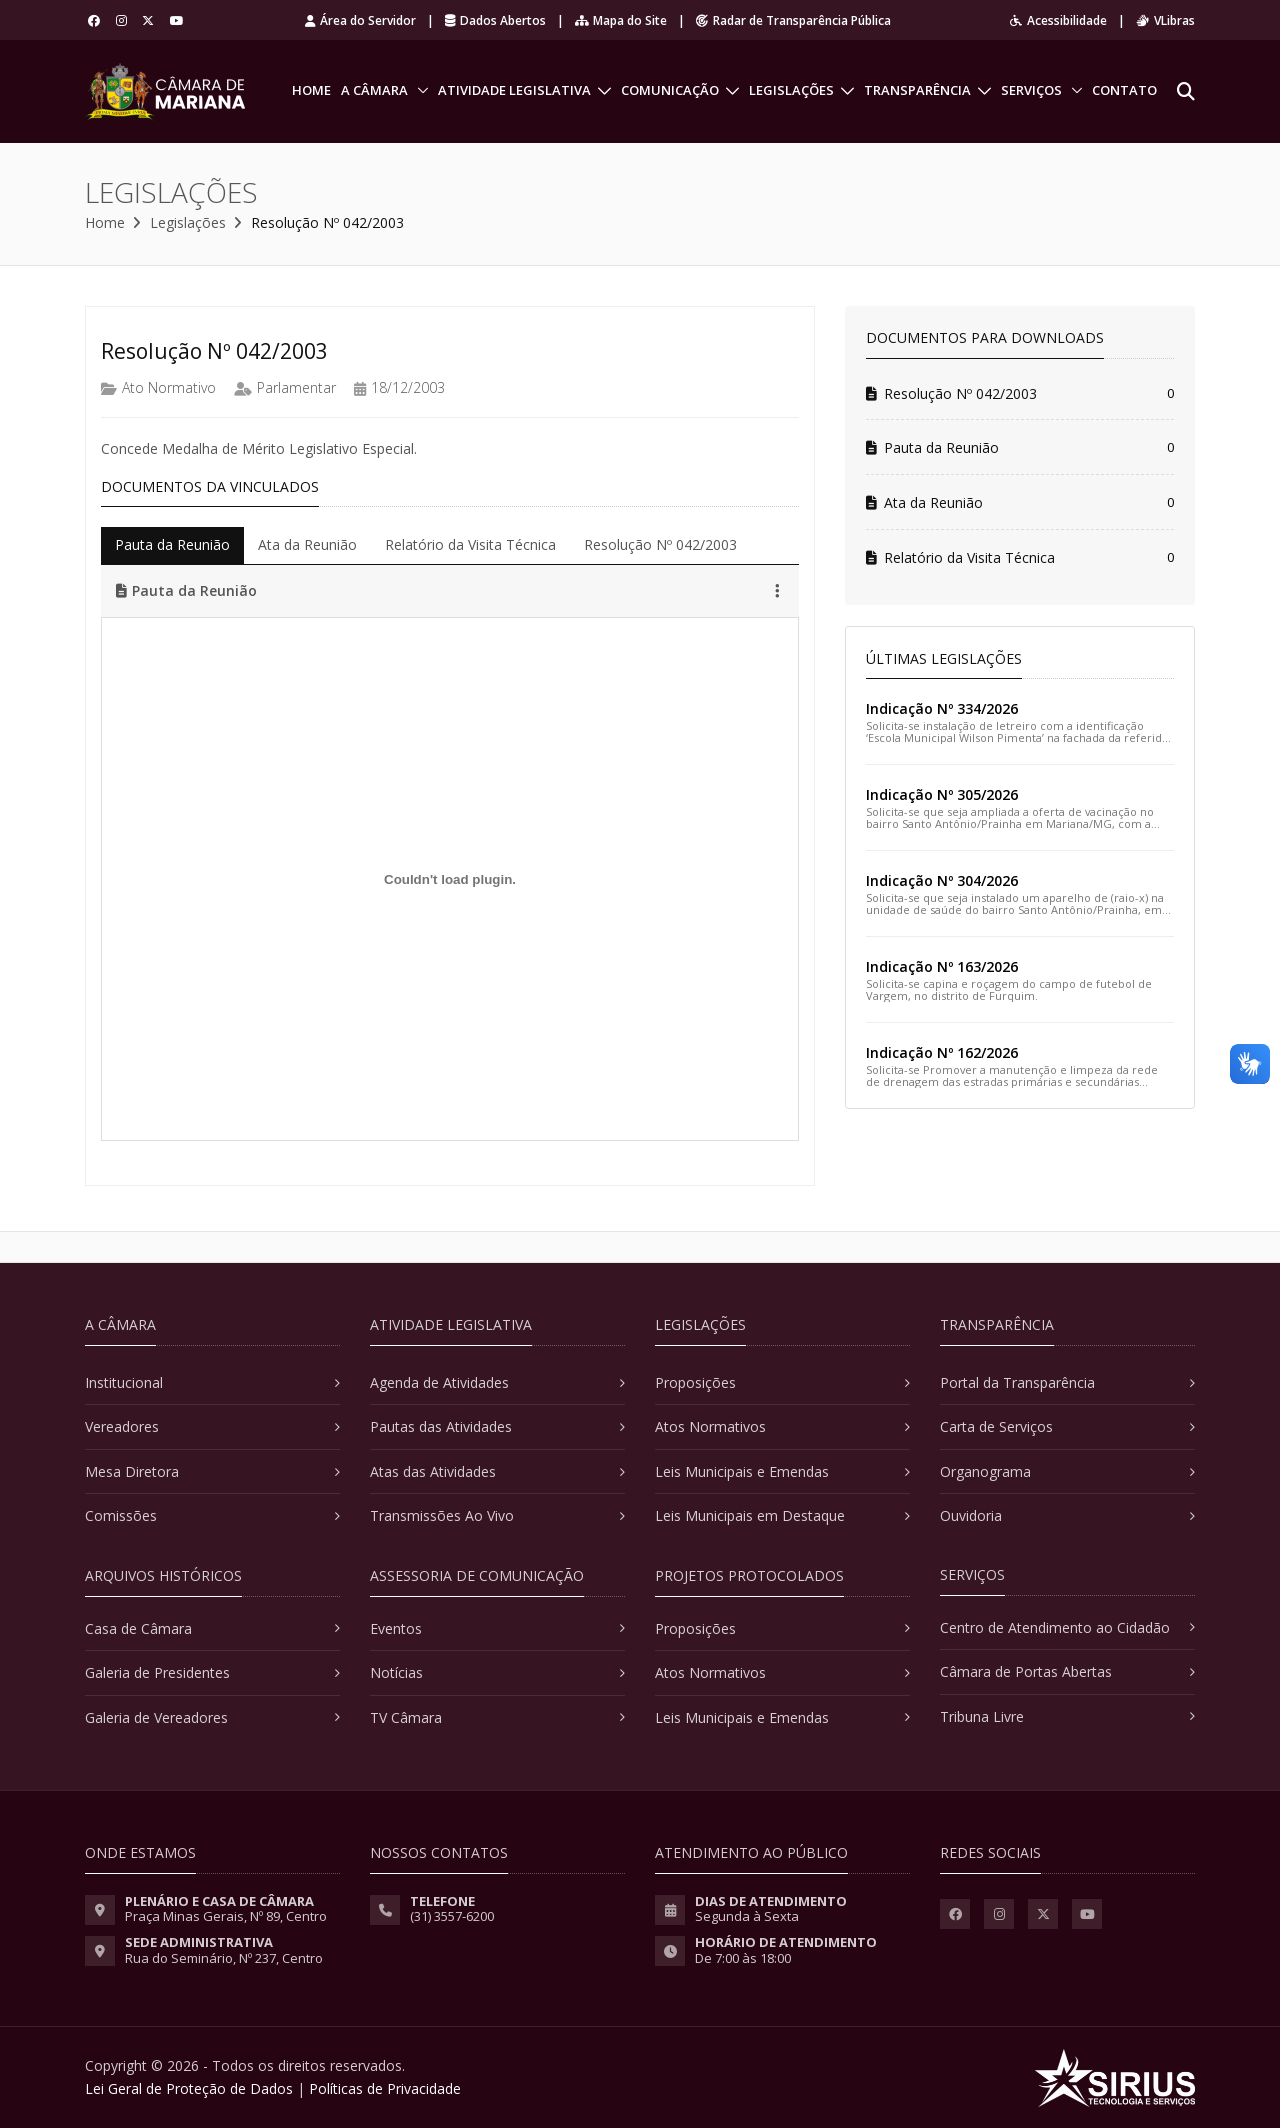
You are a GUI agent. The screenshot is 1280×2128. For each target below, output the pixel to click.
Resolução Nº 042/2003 (951, 393)
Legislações (791, 90)
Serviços (1031, 90)
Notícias (396, 1672)
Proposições (695, 1382)
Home (311, 90)
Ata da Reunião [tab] (307, 544)
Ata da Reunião (924, 502)
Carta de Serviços (996, 1426)
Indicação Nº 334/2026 (942, 708)
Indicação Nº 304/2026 (942, 880)
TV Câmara (406, 1717)
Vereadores (122, 1426)
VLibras (1165, 20)
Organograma (985, 1471)
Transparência (917, 90)
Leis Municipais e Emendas (742, 1471)
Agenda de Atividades (439, 1382)
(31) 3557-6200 (452, 1916)
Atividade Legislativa (514, 90)
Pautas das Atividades (441, 1426)
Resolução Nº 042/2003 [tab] (660, 544)
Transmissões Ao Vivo (442, 1515)
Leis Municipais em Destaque (750, 1515)
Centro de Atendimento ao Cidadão (1055, 1627)
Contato (1124, 90)
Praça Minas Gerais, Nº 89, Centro (226, 1916)
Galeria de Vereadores (156, 1717)
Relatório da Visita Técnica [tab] (470, 544)
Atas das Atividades (433, 1471)
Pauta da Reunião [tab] (172, 544)
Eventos (396, 1628)
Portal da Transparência (1017, 1382)
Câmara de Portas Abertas (1026, 1671)
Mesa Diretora (132, 1471)
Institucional (124, 1382)
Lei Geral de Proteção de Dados (189, 2088)
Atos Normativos (710, 1426)
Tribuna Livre (982, 1716)
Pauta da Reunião (932, 447)
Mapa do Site (621, 20)
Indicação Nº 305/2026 (942, 794)
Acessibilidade (1058, 20)
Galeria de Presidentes (157, 1672)
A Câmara (374, 90)
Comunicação (670, 90)
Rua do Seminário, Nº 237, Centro (224, 1958)
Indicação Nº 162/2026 (942, 1052)
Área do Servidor (360, 20)
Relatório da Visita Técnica (960, 557)
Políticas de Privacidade (385, 2088)
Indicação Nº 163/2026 (942, 966)
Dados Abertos (495, 20)
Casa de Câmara (138, 1628)
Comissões (121, 1515)
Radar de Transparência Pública (793, 20)
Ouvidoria (971, 1515)
